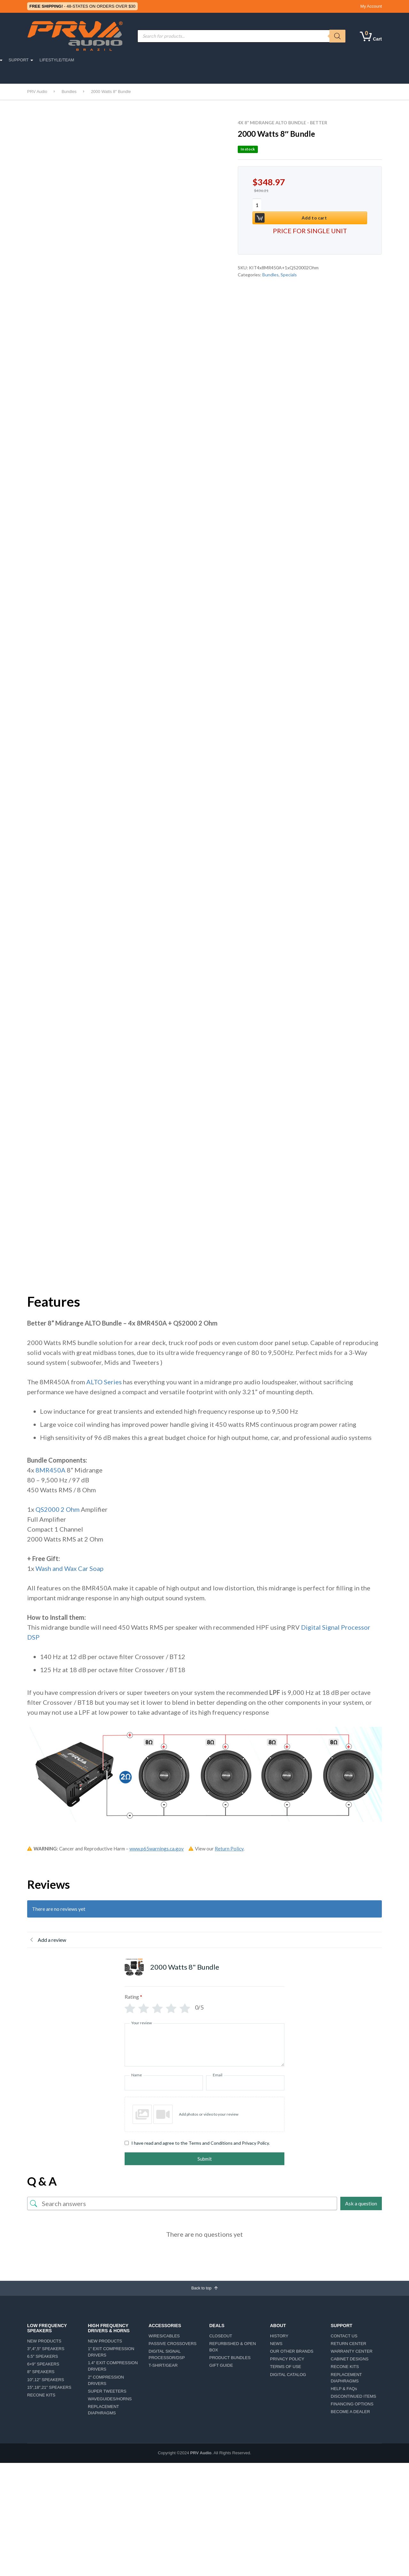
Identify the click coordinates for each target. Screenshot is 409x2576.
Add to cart (310, 205)
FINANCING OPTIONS (352, 2405)
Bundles (270, 263)
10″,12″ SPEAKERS (45, 2381)
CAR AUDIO (82, 60)
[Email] (245, 2083)
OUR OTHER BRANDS (291, 2352)
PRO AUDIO (48, 60)
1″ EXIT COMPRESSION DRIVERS (111, 2353)
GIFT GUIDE (221, 2367)
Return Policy (229, 1848)
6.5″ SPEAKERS (42, 2358)
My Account (371, 6)
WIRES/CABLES (164, 2337)
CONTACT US (344, 2337)
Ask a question (361, 2203)
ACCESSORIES (163, 60)
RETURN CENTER (348, 2345)
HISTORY (279, 2337)
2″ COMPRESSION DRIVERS (106, 2382)
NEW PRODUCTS (44, 2342)
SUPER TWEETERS (107, 2392)
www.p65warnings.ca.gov (156, 1848)
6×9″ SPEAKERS (43, 2366)
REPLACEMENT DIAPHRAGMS (103, 2411)
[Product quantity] (260, 205)
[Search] (337, 36)
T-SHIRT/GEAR (163, 2367)
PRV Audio (200, 2454)
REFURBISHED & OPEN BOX (232, 2348)
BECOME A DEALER (350, 2413)
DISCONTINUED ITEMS (353, 2397)
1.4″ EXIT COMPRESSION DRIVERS (113, 2367)
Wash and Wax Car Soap (69, 1568)
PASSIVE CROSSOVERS (173, 2345)
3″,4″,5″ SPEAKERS (45, 2350)
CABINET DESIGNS (349, 2360)
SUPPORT (284, 60)
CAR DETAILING (46, 74)
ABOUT (231, 60)
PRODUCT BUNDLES (230, 2359)
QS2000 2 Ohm (57, 1509)
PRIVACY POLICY (287, 2360)
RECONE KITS (41, 2396)
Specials (289, 263)
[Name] (164, 2083)
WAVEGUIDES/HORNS (110, 2400)
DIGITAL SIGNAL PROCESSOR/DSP (167, 2356)
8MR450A (50, 1470)
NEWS (276, 2345)
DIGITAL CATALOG (288, 2376)
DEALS (256, 60)
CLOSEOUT (220, 2337)
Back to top (204, 2288)
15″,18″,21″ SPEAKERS (49, 2389)
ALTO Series (104, 1382)
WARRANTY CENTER (352, 2352)
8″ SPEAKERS (41, 2373)
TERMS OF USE (285, 2368)
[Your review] (204, 2044)
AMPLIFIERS (201, 60)
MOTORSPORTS (120, 60)
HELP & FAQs (344, 2390)
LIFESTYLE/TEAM (322, 60)
